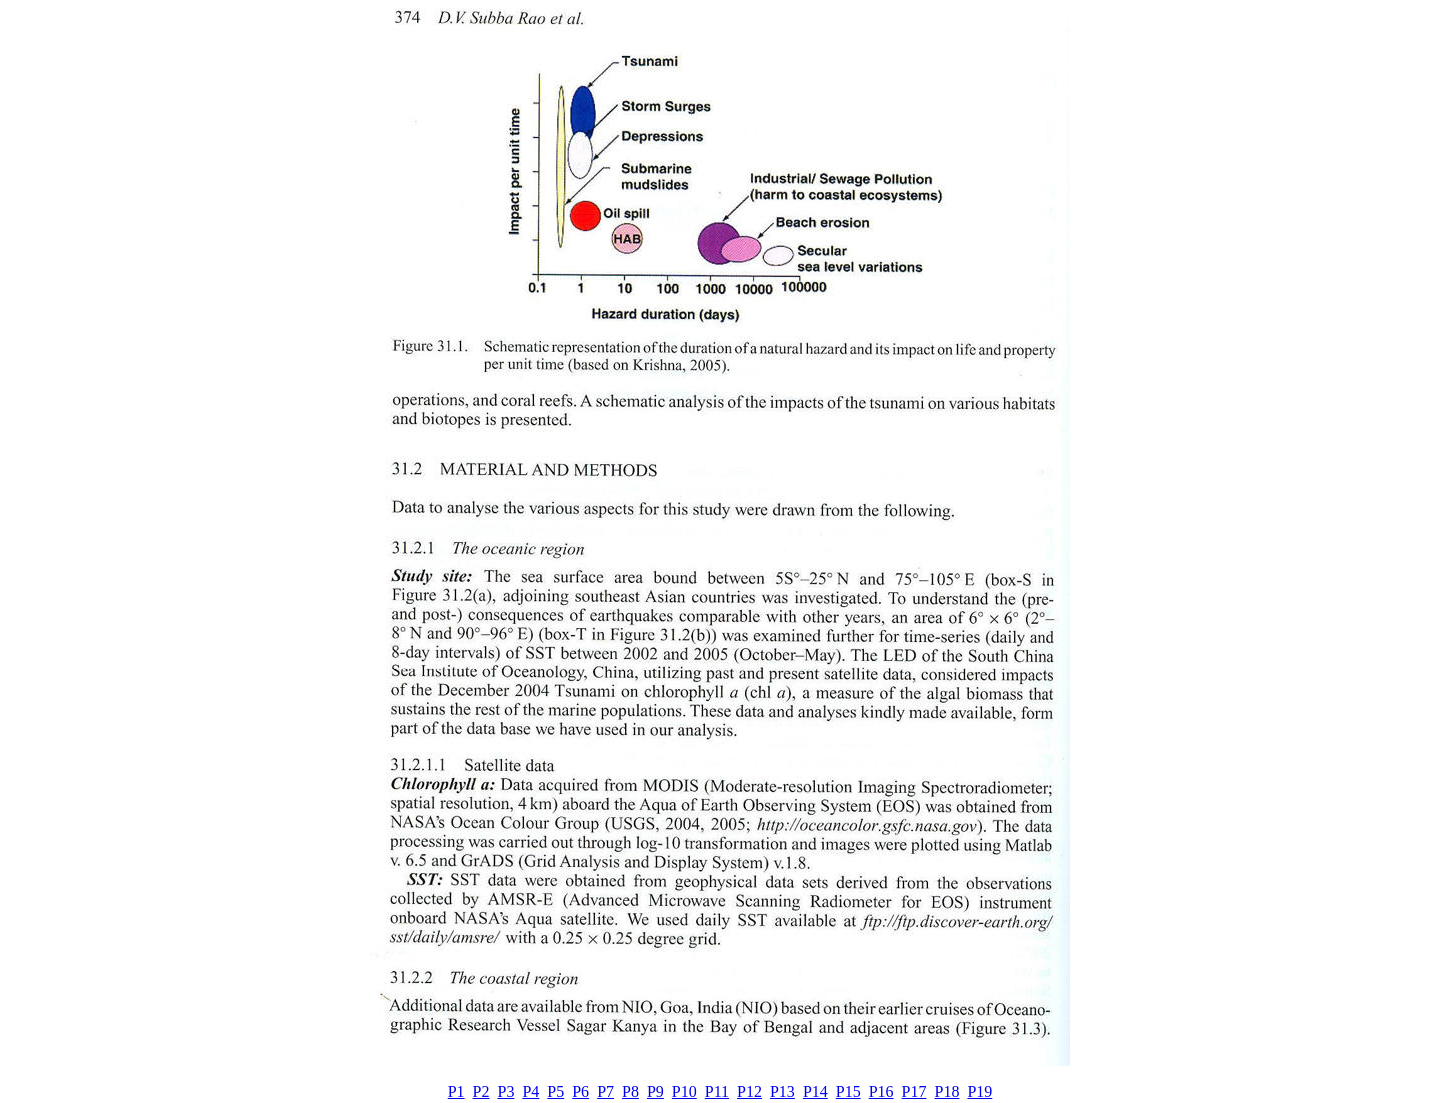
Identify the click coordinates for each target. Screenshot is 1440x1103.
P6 (580, 1091)
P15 (848, 1091)
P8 (630, 1091)
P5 (555, 1091)
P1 (456, 1091)
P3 (506, 1091)
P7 (605, 1091)
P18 (947, 1091)
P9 (655, 1091)
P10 (684, 1091)
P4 (530, 1091)
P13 (782, 1091)
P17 (914, 1091)
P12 (749, 1091)
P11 (717, 1091)
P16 (881, 1091)
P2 (481, 1091)
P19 (979, 1091)
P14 (815, 1091)
